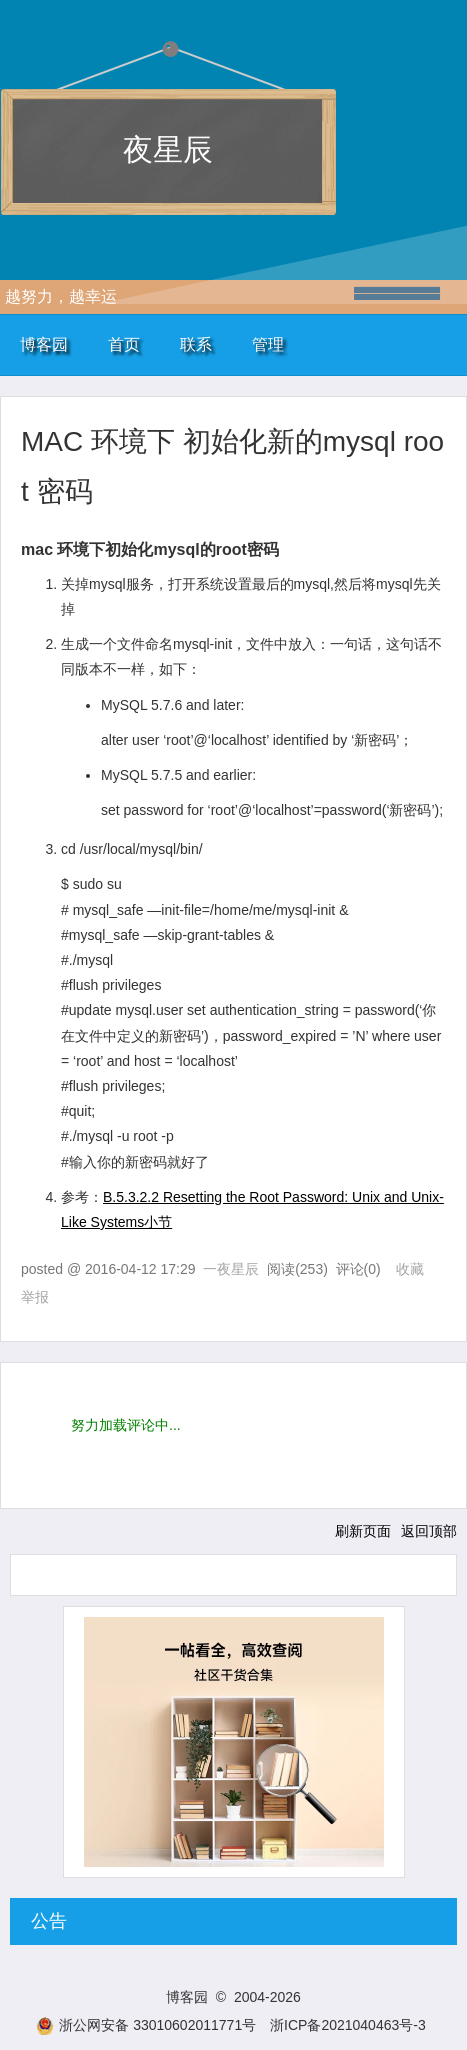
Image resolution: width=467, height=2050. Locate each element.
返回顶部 (429, 1531)
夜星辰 (168, 149)
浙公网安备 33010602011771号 (146, 2025)
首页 (124, 344)
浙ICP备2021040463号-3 (348, 2025)
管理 (268, 344)
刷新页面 (363, 1531)
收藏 (410, 1269)
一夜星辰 (231, 1269)
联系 (196, 344)
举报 (35, 1297)
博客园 (44, 344)
